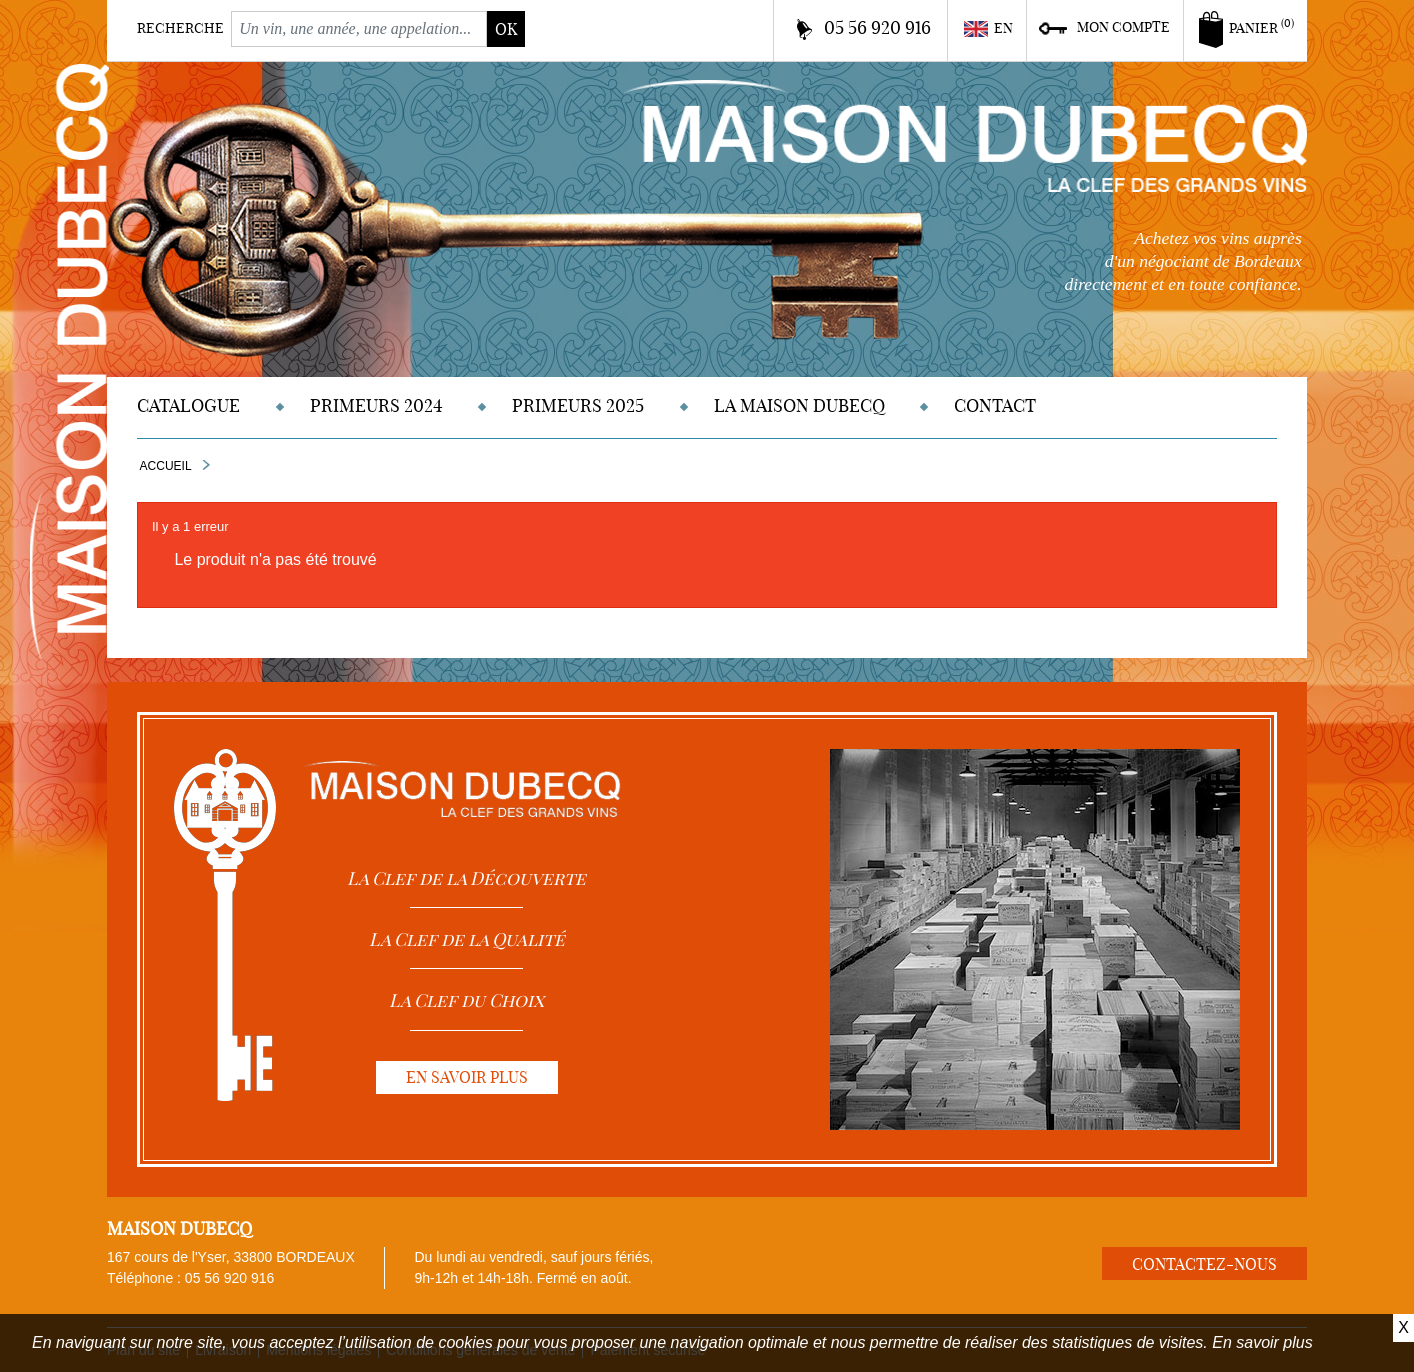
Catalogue (188, 405)
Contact (995, 405)
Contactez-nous (1204, 1264)
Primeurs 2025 (578, 405)
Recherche (180, 28)
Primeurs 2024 (376, 405)
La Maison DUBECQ (799, 405)
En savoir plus (1262, 1342)
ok (506, 29)
